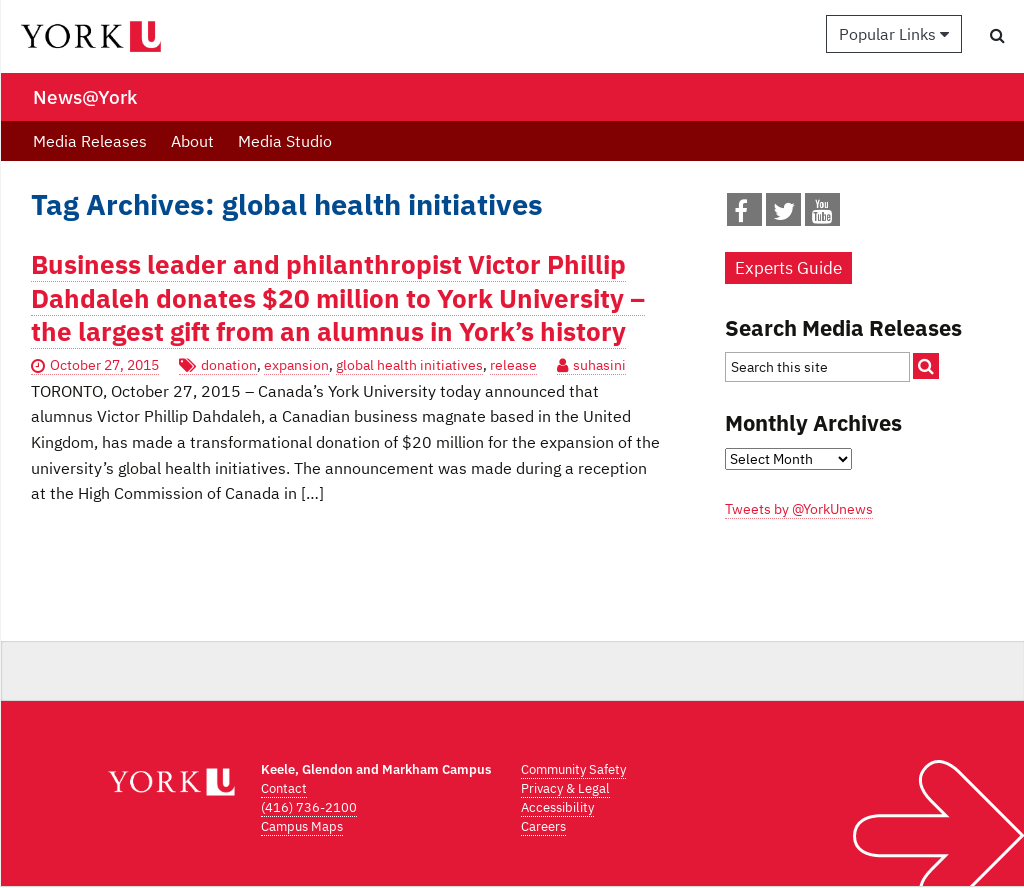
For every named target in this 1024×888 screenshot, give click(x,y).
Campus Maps (302, 826)
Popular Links (894, 34)
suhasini (599, 365)
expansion (296, 365)
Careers (543, 826)
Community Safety (573, 769)
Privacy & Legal (565, 788)
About (192, 141)
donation (229, 365)
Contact (284, 788)
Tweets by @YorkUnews (799, 509)
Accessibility (557, 807)
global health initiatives (409, 365)
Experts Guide (788, 268)
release (513, 365)
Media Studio (285, 141)
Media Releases (90, 141)
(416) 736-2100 (309, 807)
